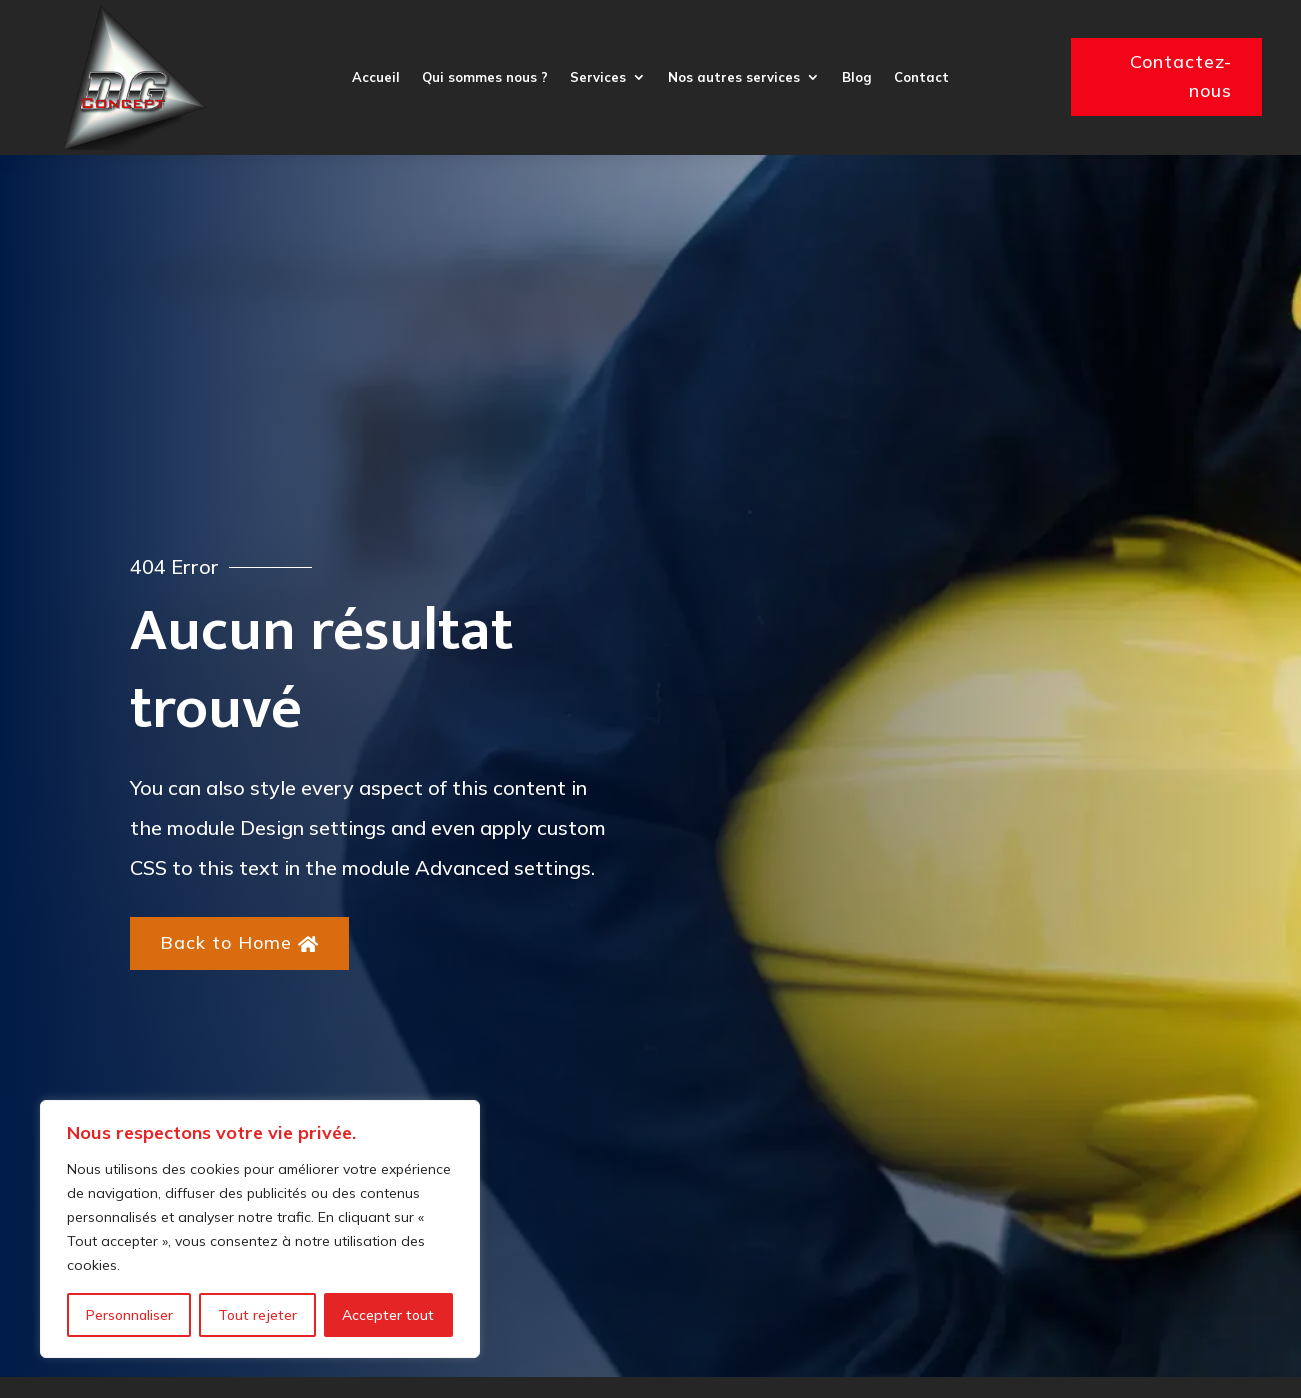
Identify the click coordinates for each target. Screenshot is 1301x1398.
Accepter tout (388, 1315)
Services (598, 77)
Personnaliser (129, 1315)
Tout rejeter (257, 1315)
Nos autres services (734, 77)
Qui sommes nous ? (485, 77)
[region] (260, 1229)
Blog (857, 77)
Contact (921, 77)
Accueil (376, 77)
